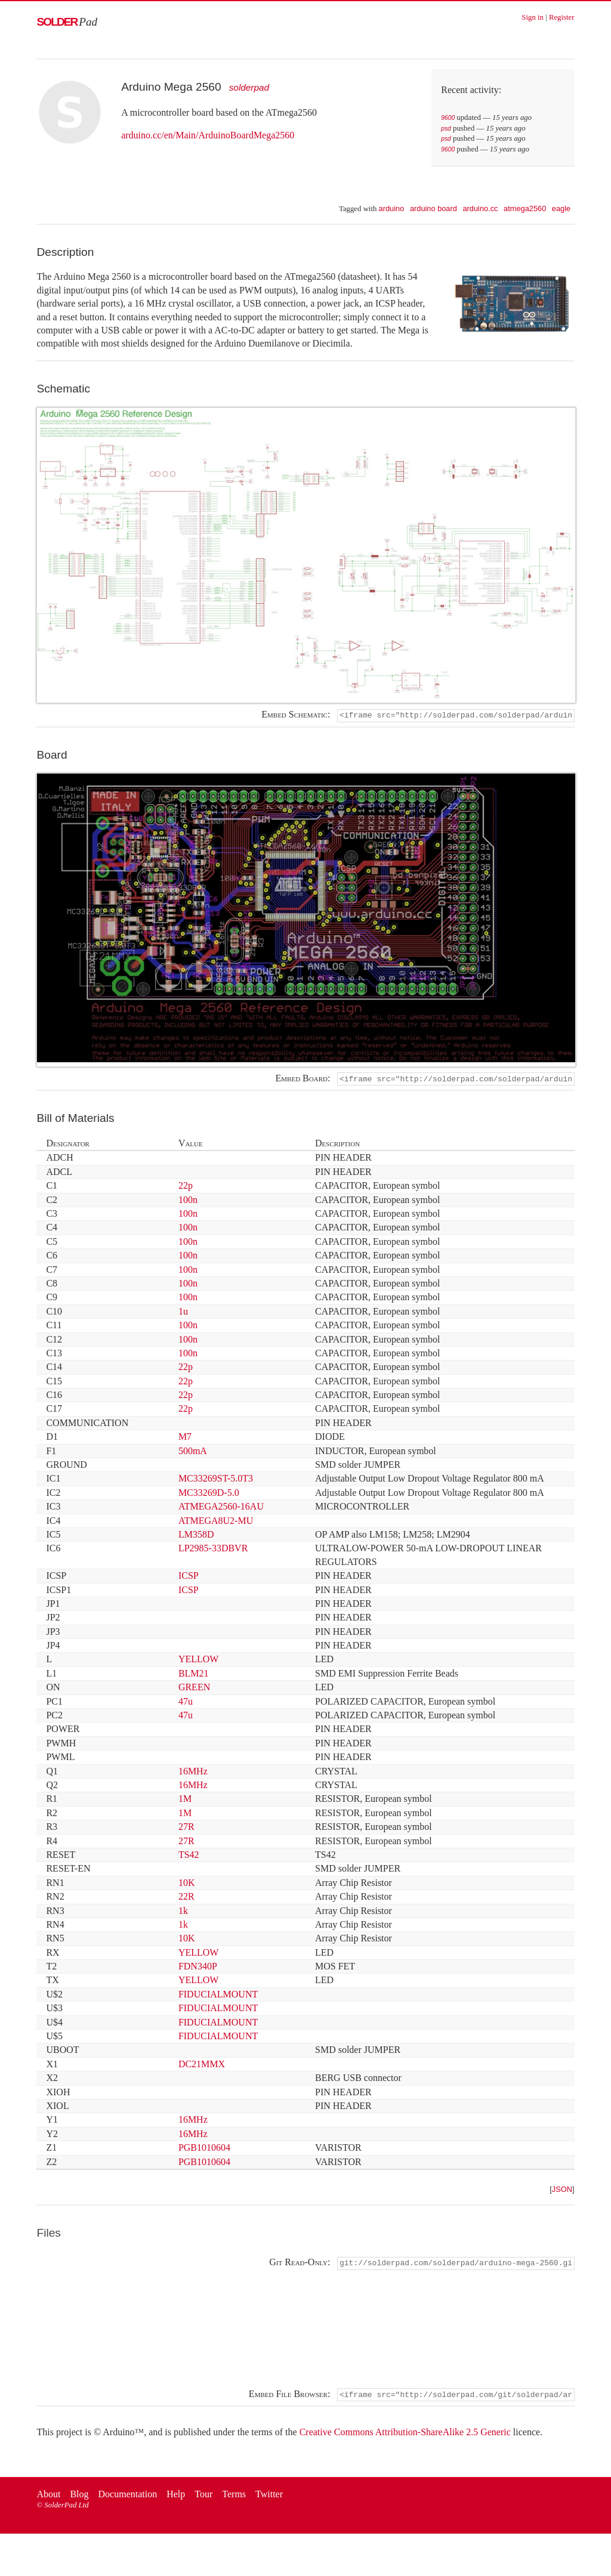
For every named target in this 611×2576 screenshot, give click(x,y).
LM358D (196, 1536)
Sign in (532, 17)
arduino (392, 208)
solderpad (249, 87)
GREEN (194, 1689)
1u (183, 1313)
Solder (66, 22)
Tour (203, 2498)
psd (446, 128)
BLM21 (193, 1675)
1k (183, 1912)
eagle (561, 208)
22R (186, 1898)
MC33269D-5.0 (208, 1494)
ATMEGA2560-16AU (221, 1508)
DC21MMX (201, 2066)
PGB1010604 (204, 2149)
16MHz (193, 1773)
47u (185, 1703)
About (48, 2498)
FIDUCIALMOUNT (218, 1996)
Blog (79, 2498)
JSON (562, 2191)
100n (188, 1201)
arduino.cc (480, 208)
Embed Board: (303, 1080)
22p (185, 1187)
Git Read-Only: (299, 2265)
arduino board (433, 208)
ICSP (188, 1577)
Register (562, 17)
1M (185, 1801)
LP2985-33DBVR (213, 1550)
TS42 (188, 1856)
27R (186, 1828)
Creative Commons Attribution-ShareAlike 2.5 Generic (405, 2435)
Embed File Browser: (290, 2397)
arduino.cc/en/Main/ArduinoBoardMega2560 (207, 135)
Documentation (128, 2498)
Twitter (269, 2498)
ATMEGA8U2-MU (215, 1522)
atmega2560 (525, 208)
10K (186, 1884)
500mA (192, 1453)
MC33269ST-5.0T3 (215, 1481)
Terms (234, 2498)
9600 (448, 118)
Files (48, 2234)
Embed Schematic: (295, 715)
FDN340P (197, 1968)
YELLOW (198, 1661)
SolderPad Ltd (66, 2508)
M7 (185, 1438)
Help (175, 2498)
